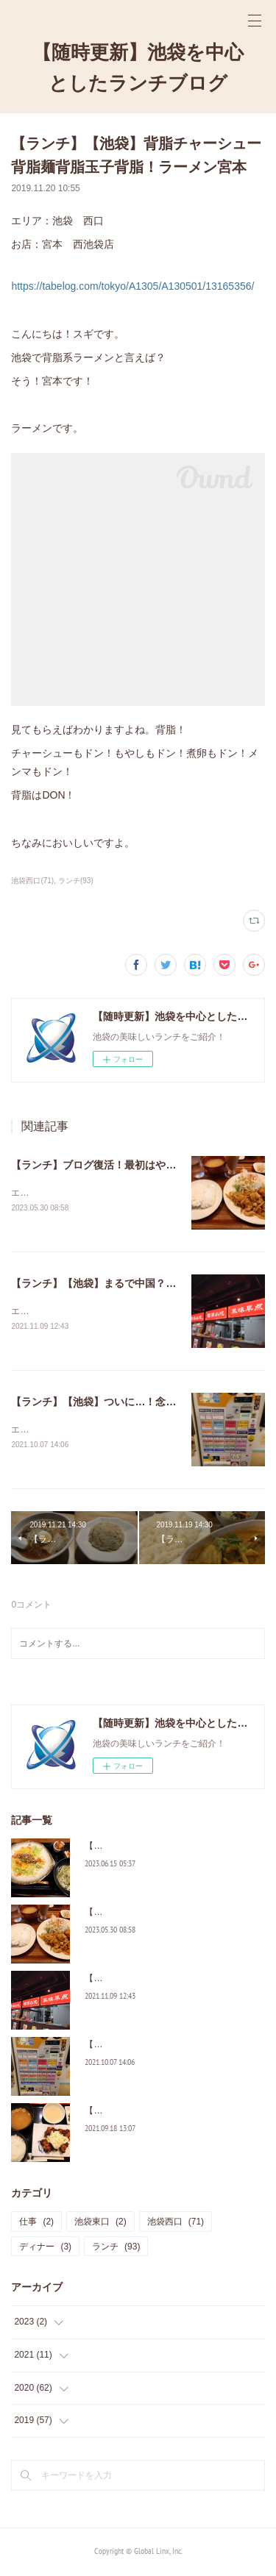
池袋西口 (175, 2224)
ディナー (45, 2249)
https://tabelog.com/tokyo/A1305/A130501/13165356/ (132, 286)
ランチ (116, 2249)
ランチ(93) (75, 881)
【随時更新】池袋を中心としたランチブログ (138, 67)
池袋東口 (100, 2224)
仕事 (36, 2224)
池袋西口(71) (32, 881)
